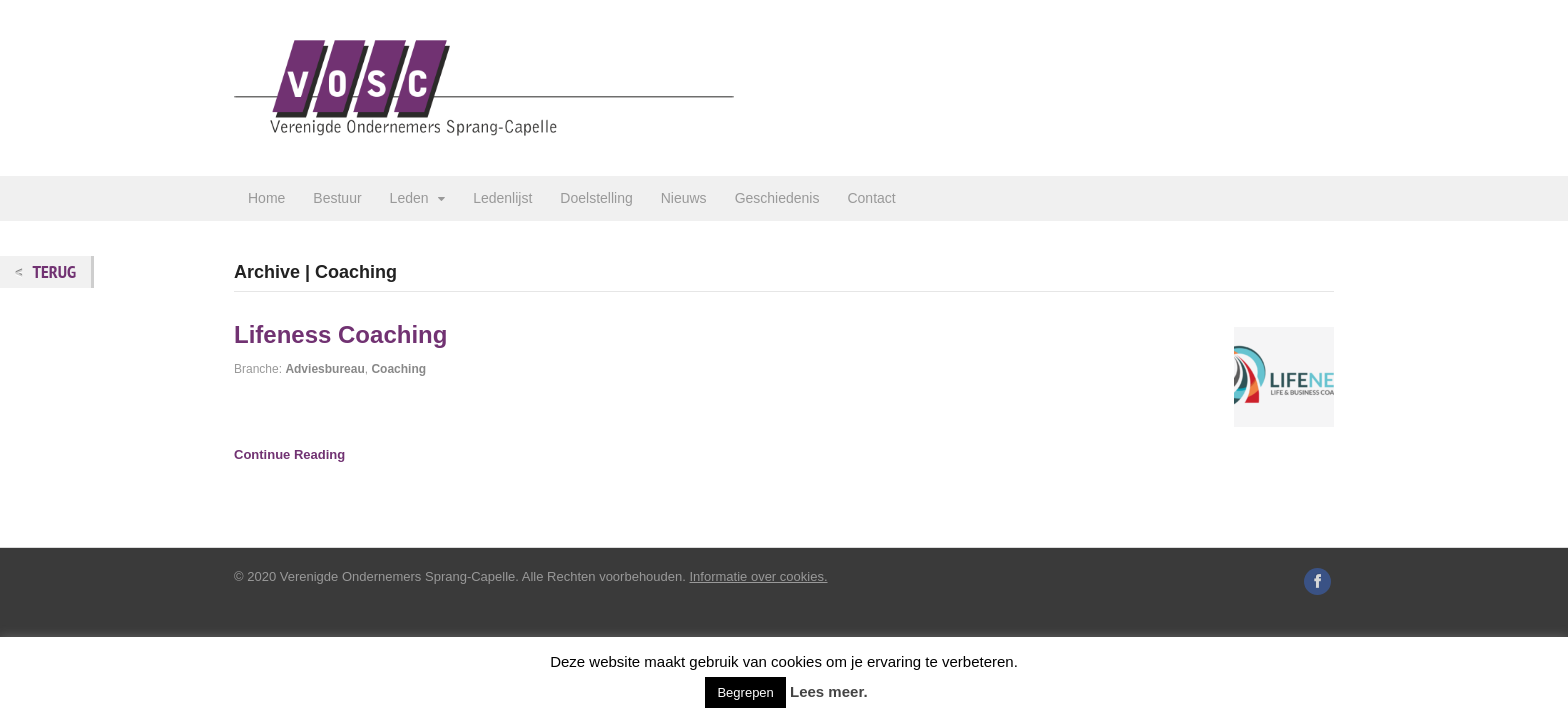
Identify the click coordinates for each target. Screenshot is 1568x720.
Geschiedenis (777, 198)
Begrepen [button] (745, 692)
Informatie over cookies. (759, 576)
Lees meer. (829, 691)
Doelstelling (596, 198)
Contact (871, 198)
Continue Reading (289, 454)
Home (266, 198)
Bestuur (337, 198)
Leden (409, 198)
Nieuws (684, 198)
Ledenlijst (502, 198)
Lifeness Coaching (340, 334)
